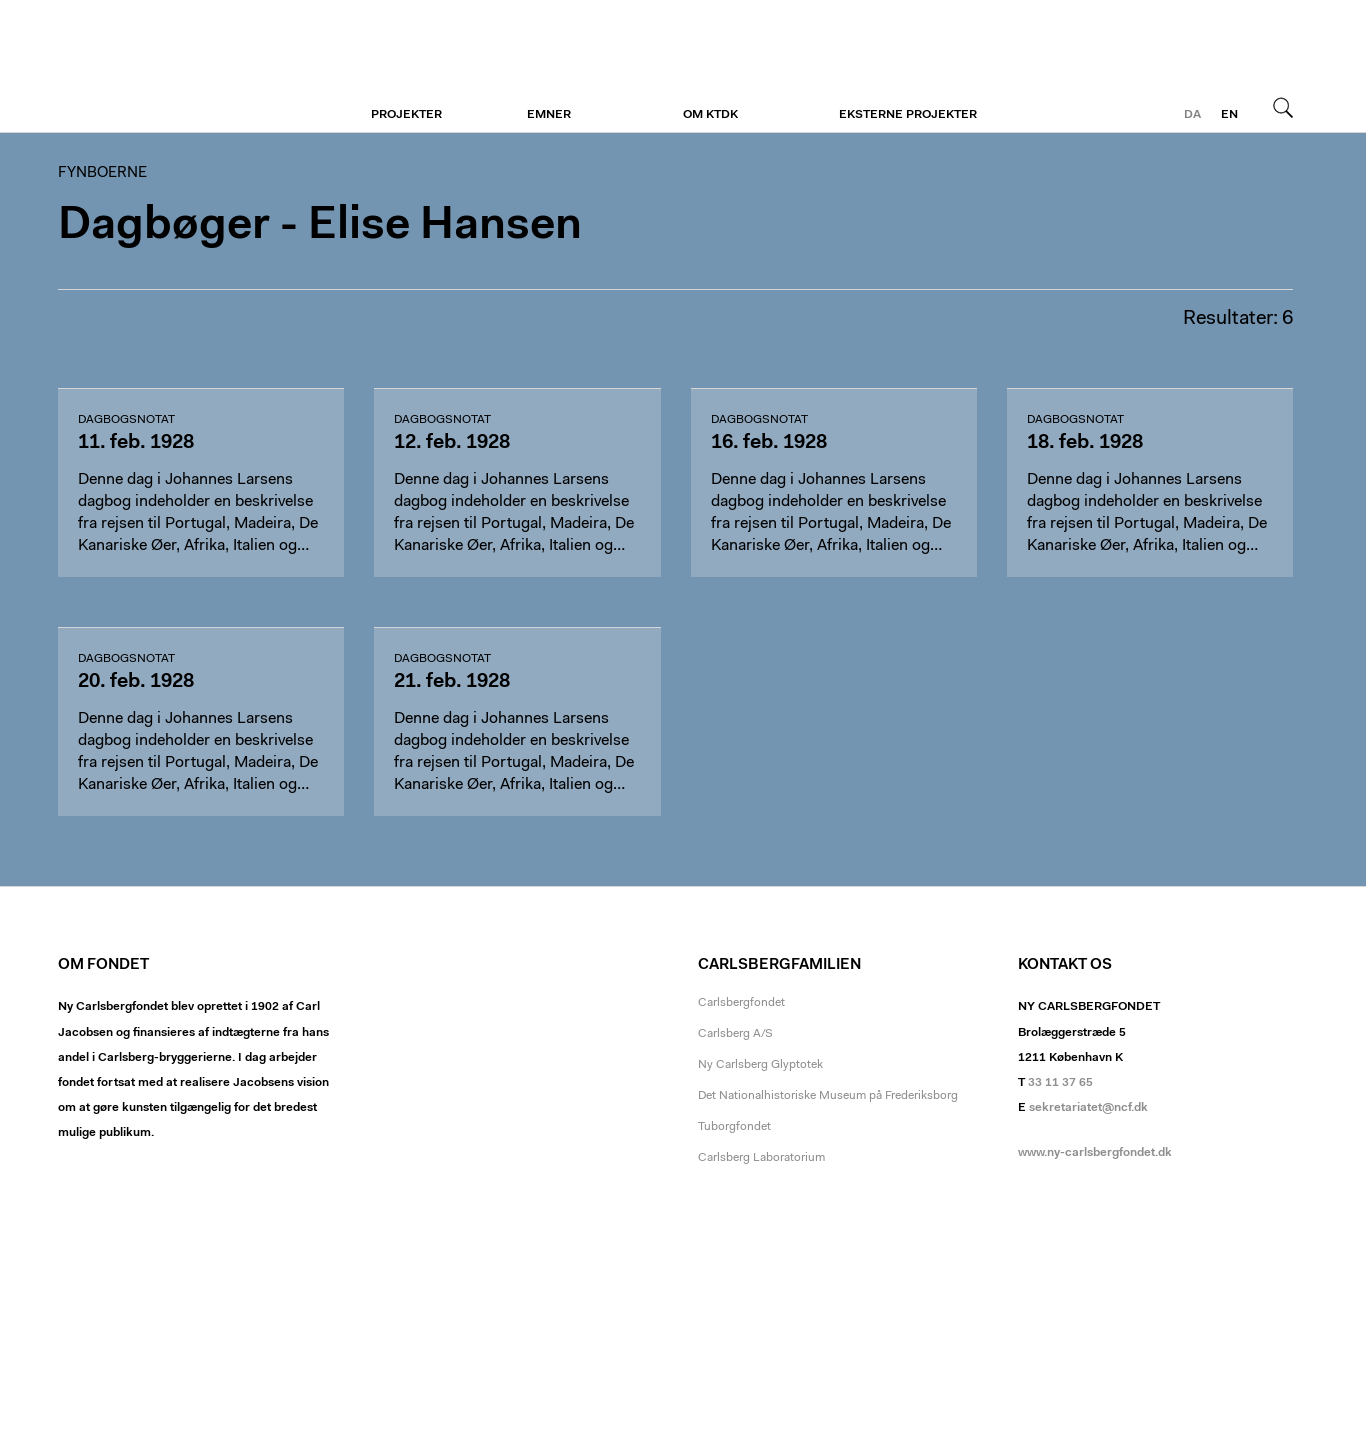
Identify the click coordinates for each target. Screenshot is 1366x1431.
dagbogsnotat (126, 420)
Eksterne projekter (908, 115)
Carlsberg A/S (735, 1034)
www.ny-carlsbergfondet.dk (1095, 1153)
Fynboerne (180, 67)
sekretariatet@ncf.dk (1088, 1108)
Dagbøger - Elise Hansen (320, 226)
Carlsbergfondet (741, 1003)
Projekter (406, 115)
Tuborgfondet (734, 1127)
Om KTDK (710, 115)
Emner (549, 115)
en (1229, 115)
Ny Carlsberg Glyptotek (760, 1065)
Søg (1283, 107)
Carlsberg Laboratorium (761, 1158)
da (1192, 115)
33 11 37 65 (1060, 1083)
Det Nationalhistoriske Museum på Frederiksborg (828, 1096)
